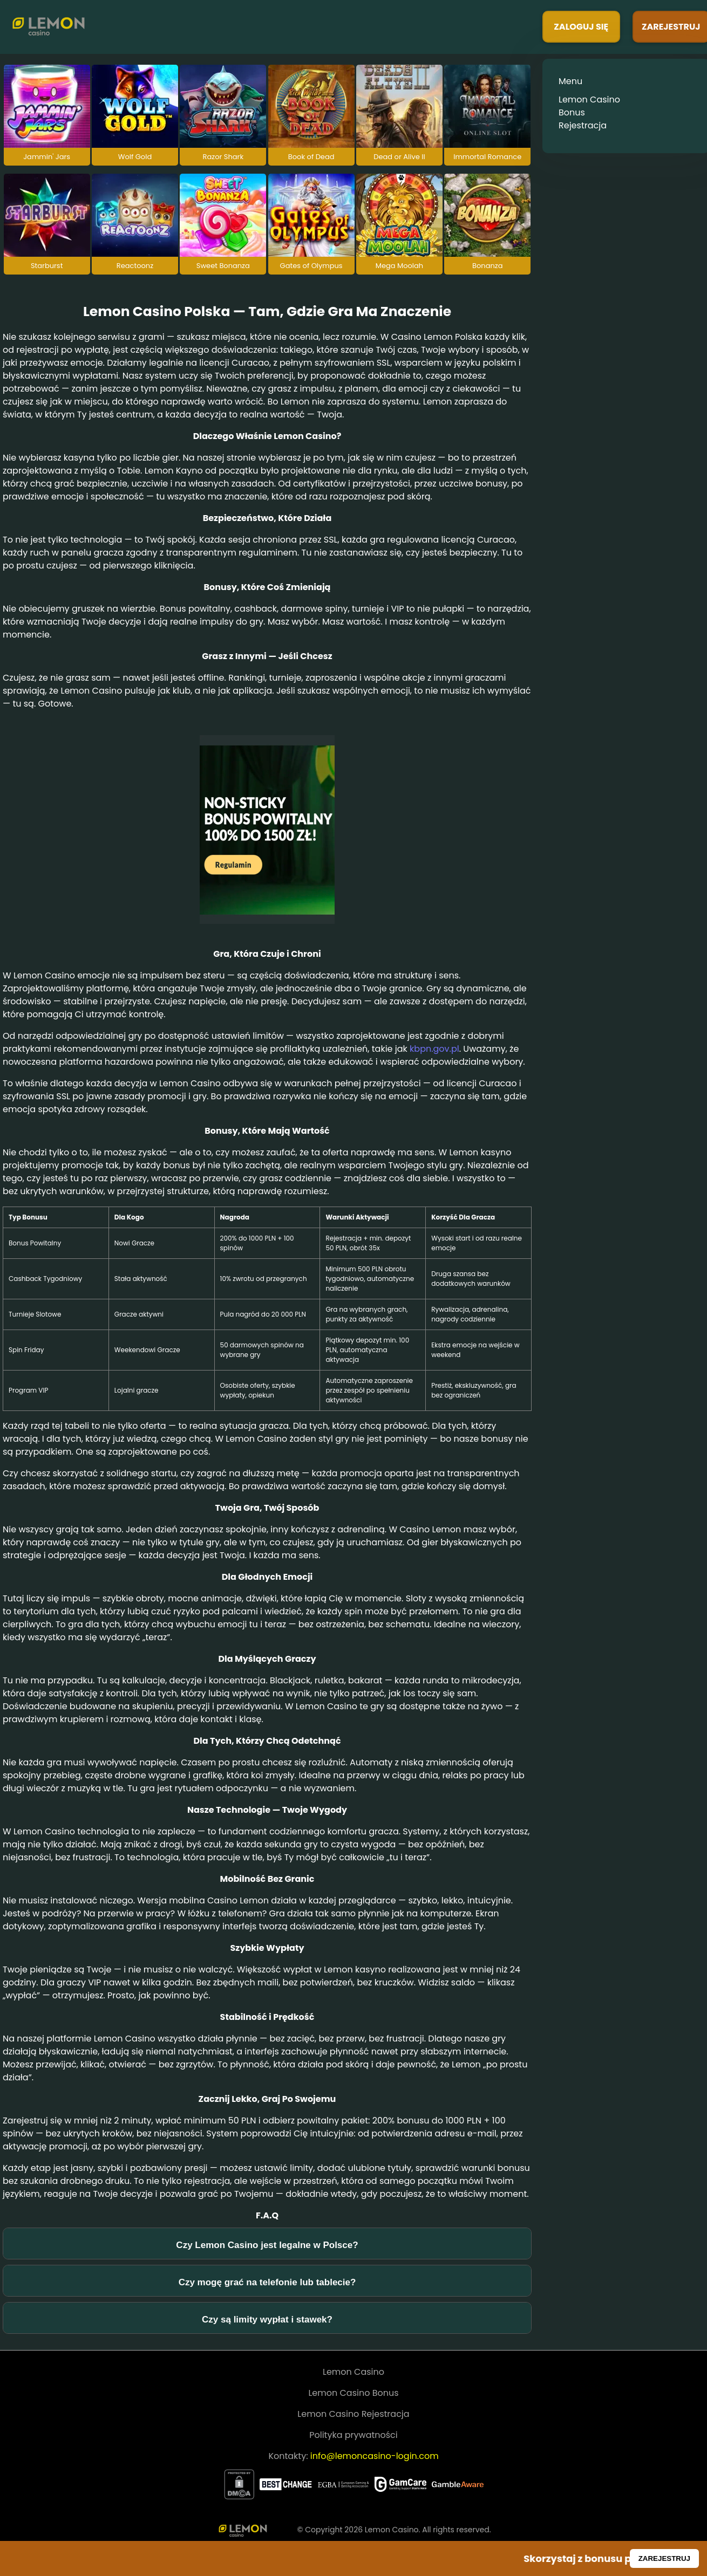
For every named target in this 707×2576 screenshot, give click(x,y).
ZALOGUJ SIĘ (581, 26)
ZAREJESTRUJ (664, 2558)
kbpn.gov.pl (434, 1049)
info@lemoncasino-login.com (374, 2456)
